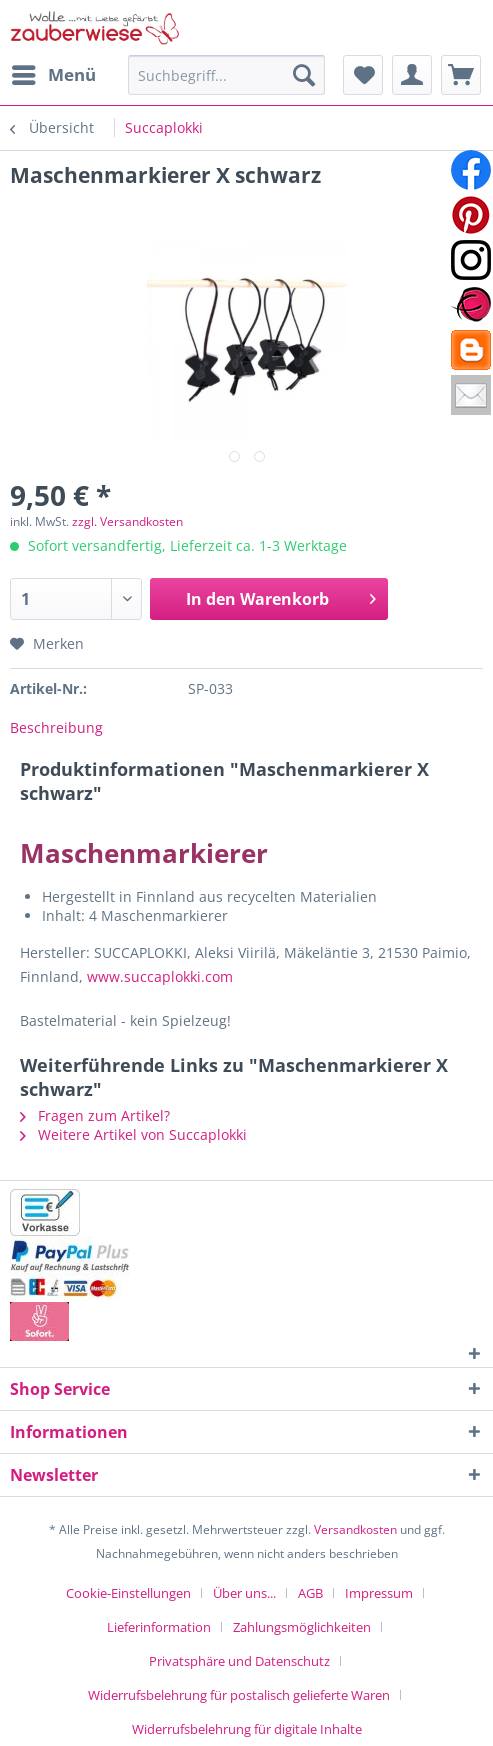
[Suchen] (304, 75)
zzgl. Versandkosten (127, 521)
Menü (54, 72)
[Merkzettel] (363, 75)
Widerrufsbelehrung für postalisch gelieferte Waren (239, 1695)
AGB (310, 1593)
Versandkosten (355, 1529)
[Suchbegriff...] (226, 75)
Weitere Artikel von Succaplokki (133, 1134)
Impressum (379, 1593)
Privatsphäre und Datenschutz (239, 1661)
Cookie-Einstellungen (128, 1593)
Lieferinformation (159, 1627)
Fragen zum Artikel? (95, 1115)
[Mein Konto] (412, 75)
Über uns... (244, 1593)
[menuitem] (53, 75)
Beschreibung (56, 727)
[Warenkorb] (461, 75)
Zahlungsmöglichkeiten (302, 1627)
